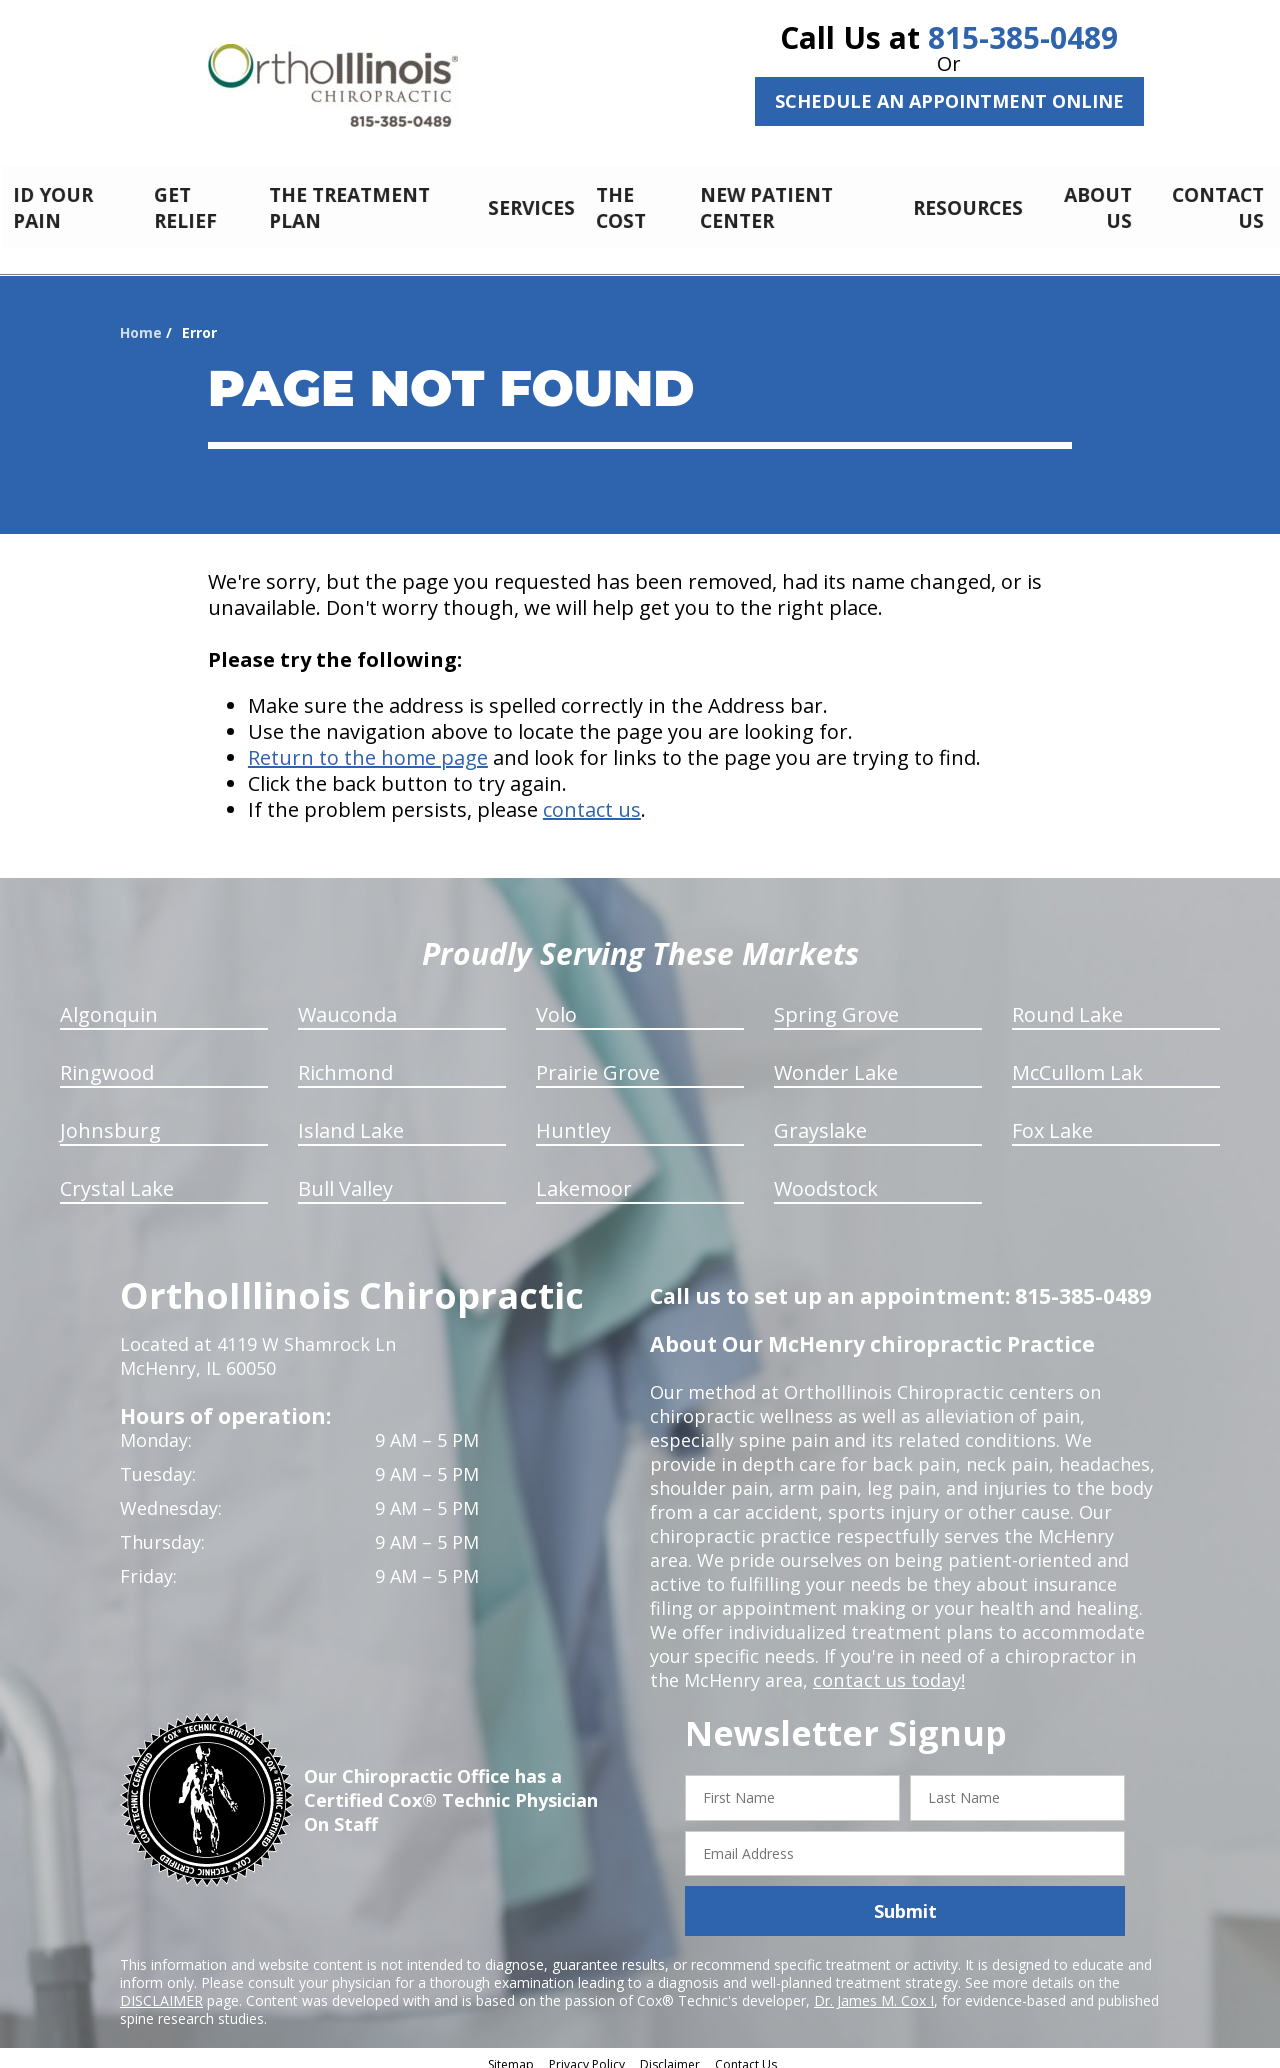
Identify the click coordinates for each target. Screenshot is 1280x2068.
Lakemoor (584, 1177)
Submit (905, 1900)
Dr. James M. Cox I (874, 1989)
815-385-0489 (1023, 37)
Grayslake (820, 1119)
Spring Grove (836, 1003)
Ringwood (107, 1061)
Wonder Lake (836, 1061)
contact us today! (887, 1669)
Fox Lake (1052, 1119)
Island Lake (351, 1119)
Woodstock (826, 1177)
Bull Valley (345, 1177)
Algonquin (109, 1003)
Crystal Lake (117, 1177)
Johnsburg (110, 1119)
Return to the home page (368, 746)
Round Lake (1067, 1003)
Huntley (573, 1119)
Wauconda (347, 1003)
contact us (592, 798)
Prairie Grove (598, 1061)
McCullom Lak (1077, 1061)
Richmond (345, 1061)
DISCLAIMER (161, 1989)
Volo (556, 1003)
